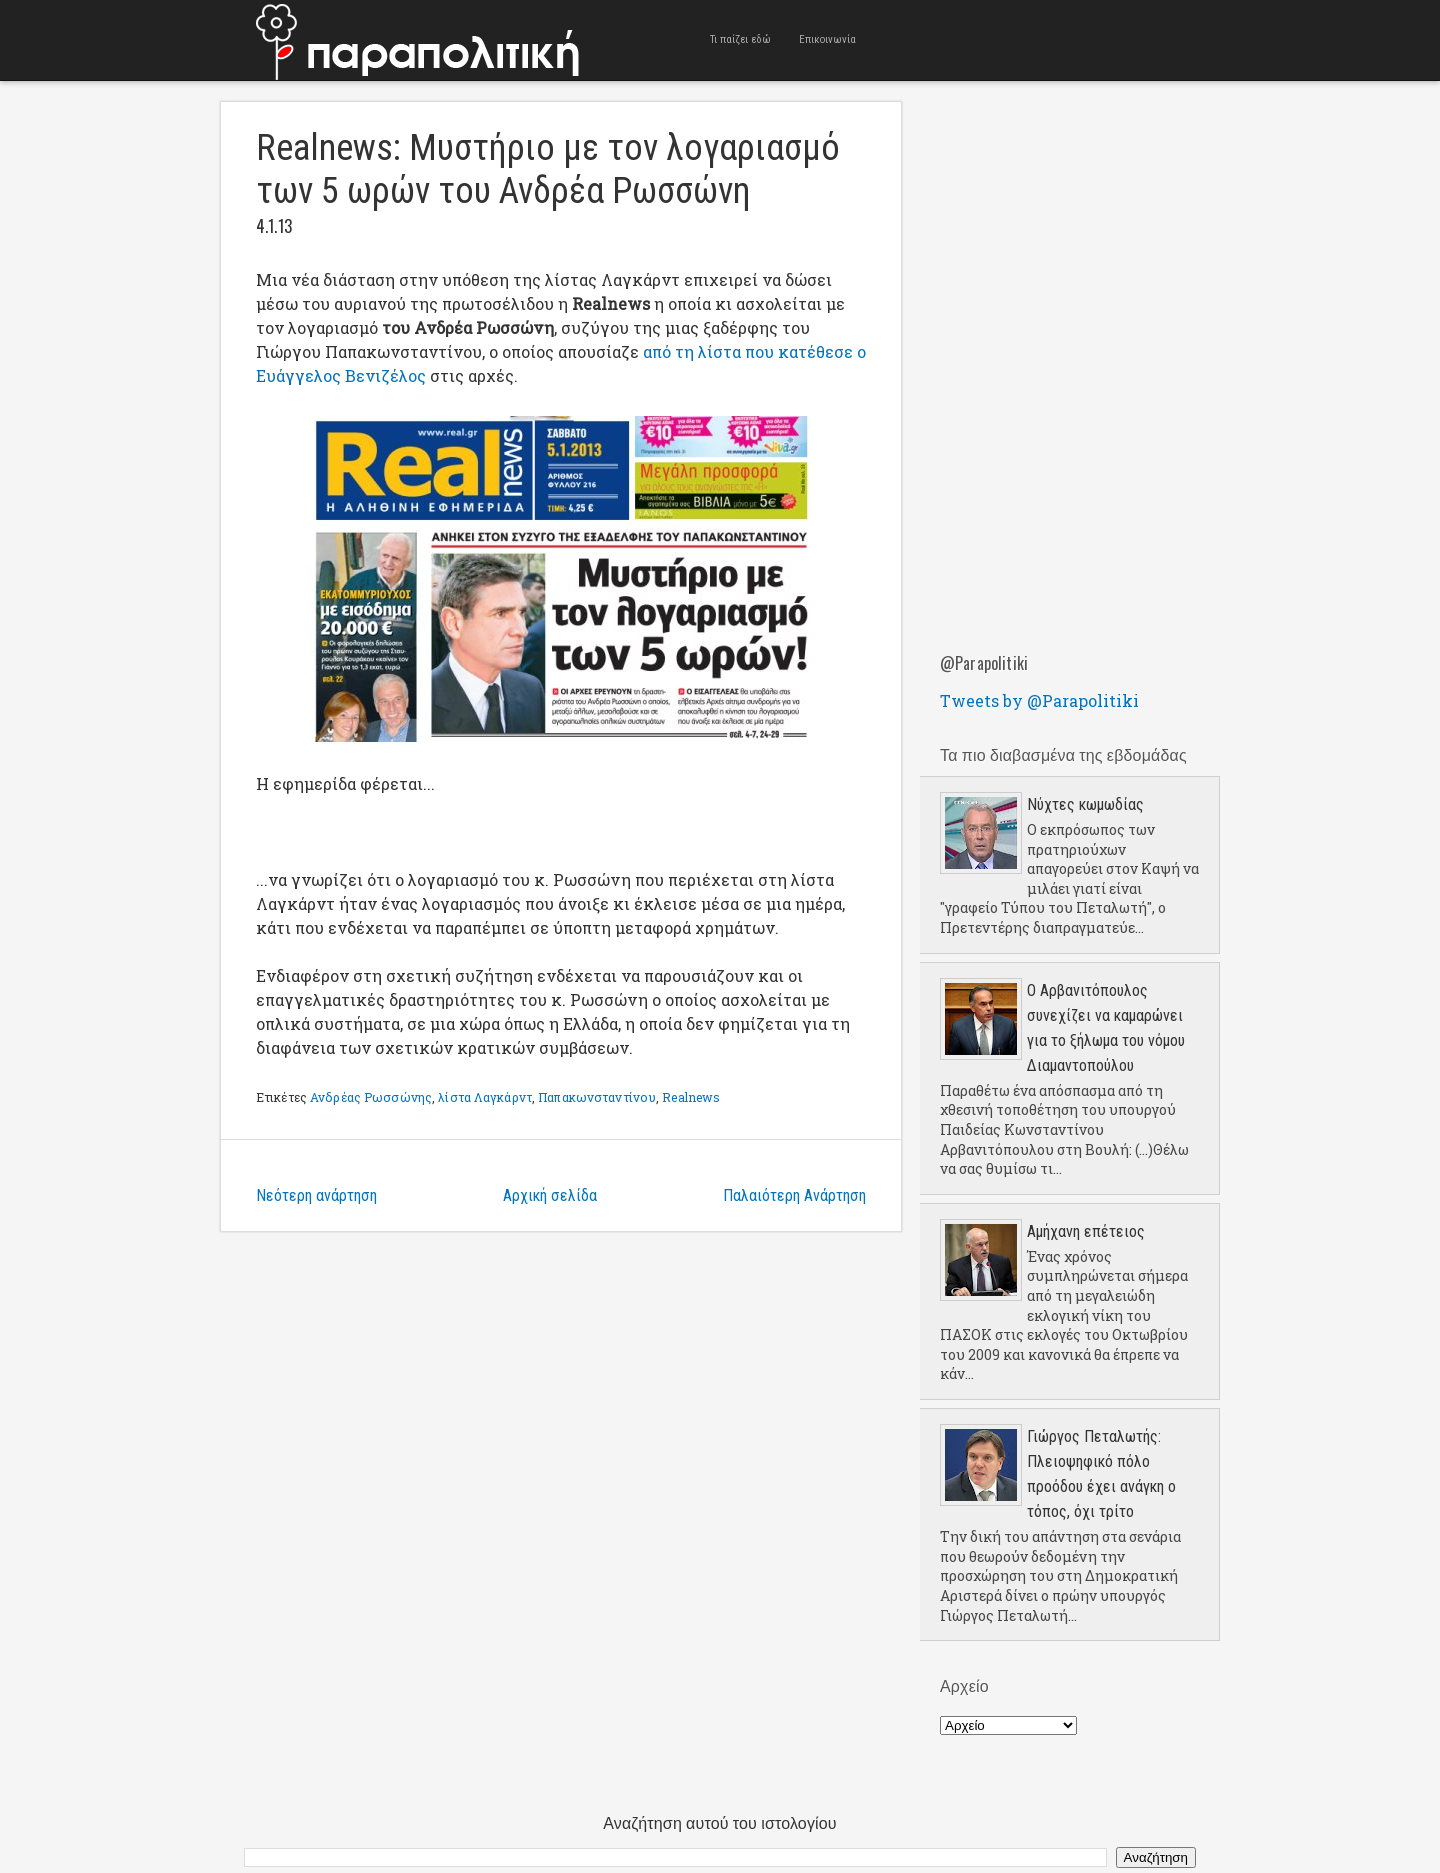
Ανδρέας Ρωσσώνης (371, 1097)
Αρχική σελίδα (550, 1195)
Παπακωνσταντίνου (597, 1097)
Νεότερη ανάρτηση (316, 1195)
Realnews (691, 1097)
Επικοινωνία (827, 39)
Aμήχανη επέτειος (1086, 1231)
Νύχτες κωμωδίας (1085, 804)
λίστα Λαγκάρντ (485, 1097)
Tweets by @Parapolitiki (1039, 700)
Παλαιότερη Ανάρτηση (794, 1195)
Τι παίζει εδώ (740, 39)
